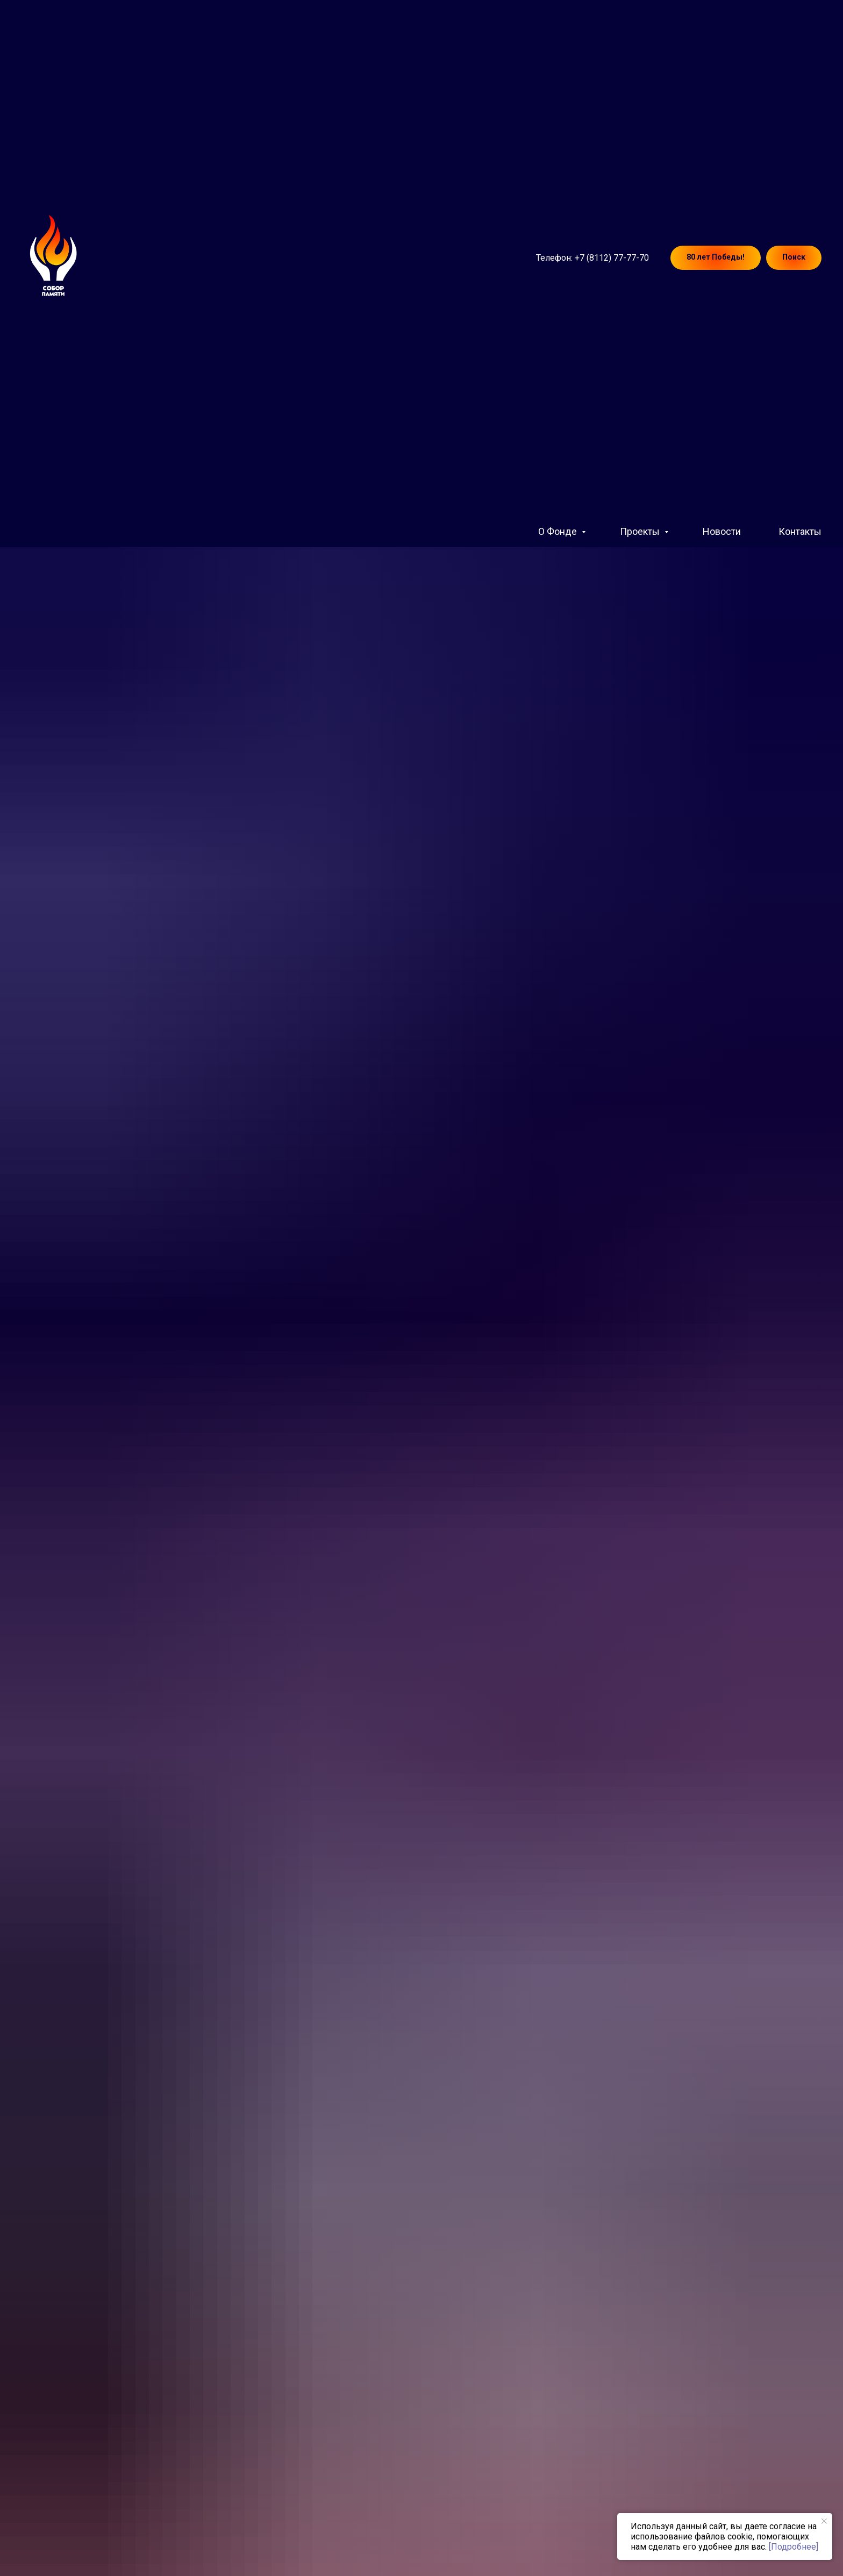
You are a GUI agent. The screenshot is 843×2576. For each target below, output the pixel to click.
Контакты (799, 531)
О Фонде (558, 531)
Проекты (641, 531)
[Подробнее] (793, 2547)
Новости (722, 531)
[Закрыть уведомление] (824, 2521)
